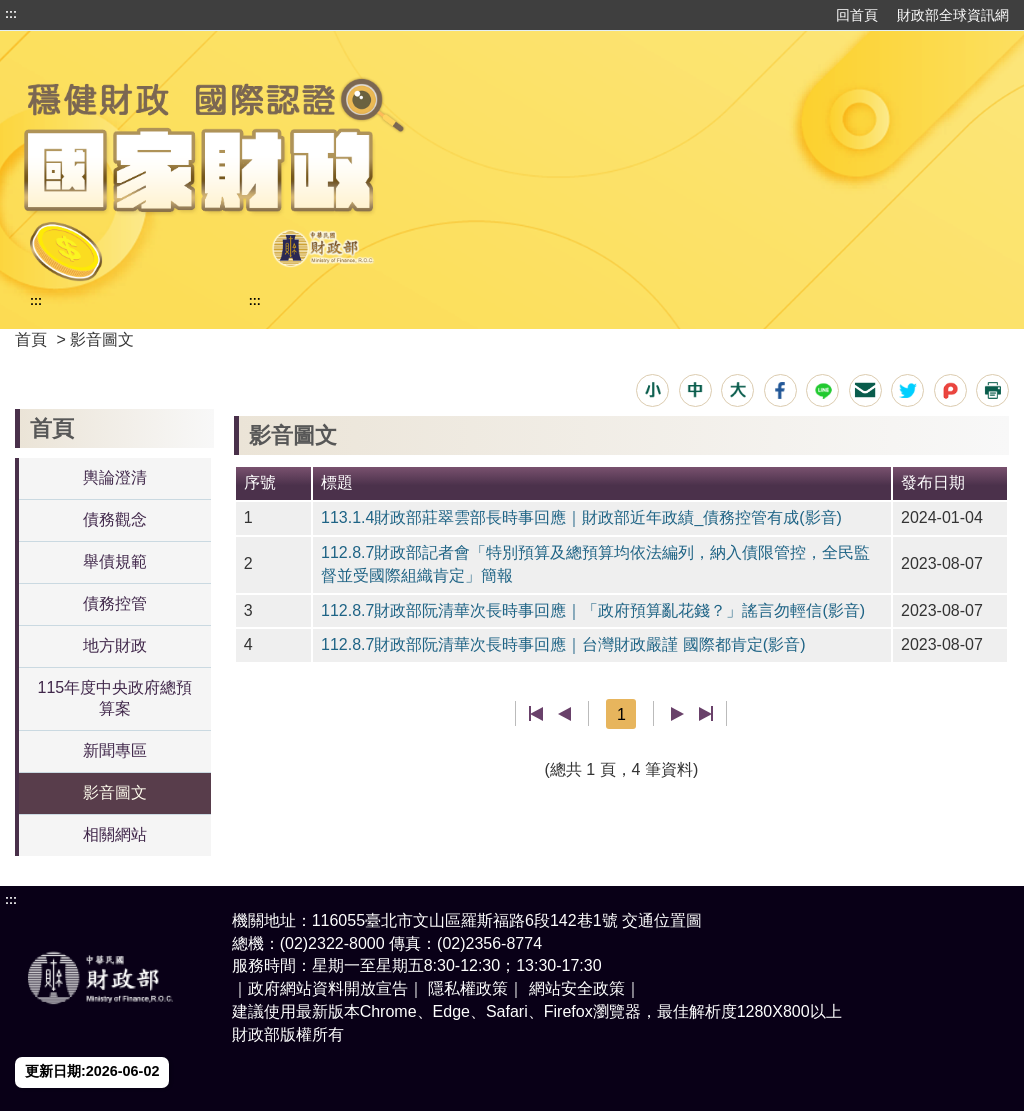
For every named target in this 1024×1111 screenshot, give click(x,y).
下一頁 (677, 714)
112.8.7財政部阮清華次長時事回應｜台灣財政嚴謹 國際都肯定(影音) (563, 644)
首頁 (31, 339)
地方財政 (115, 645)
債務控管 (115, 603)
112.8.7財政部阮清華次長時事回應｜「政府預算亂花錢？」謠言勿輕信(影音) (593, 610)
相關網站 (115, 834)
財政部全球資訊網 (953, 15)
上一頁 (564, 714)
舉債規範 (115, 561)
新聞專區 (115, 750)
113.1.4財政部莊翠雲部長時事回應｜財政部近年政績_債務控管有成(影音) (581, 517)
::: (11, 14)
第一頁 (536, 714)
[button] (652, 390)
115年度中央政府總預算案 (115, 698)
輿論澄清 (115, 477)
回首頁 (857, 15)
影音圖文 (115, 792)
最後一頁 (705, 714)
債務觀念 (115, 519)
